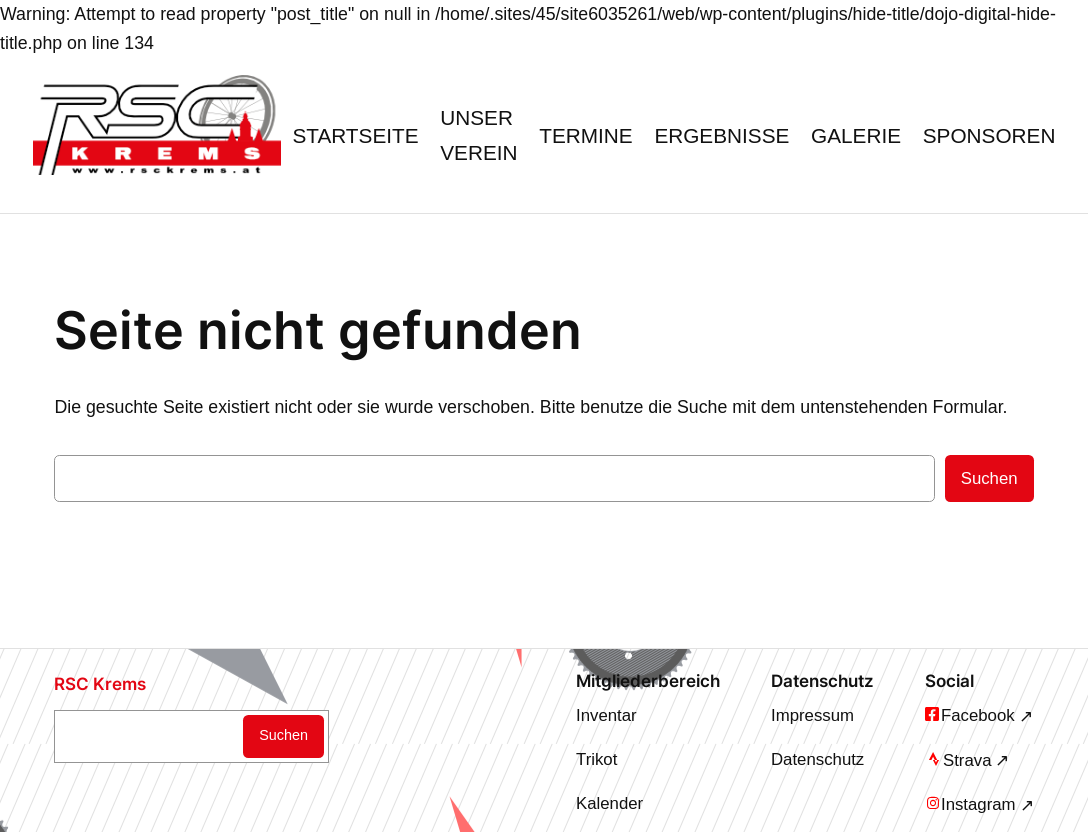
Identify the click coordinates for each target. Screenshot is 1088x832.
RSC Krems (100, 684)
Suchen (989, 478)
